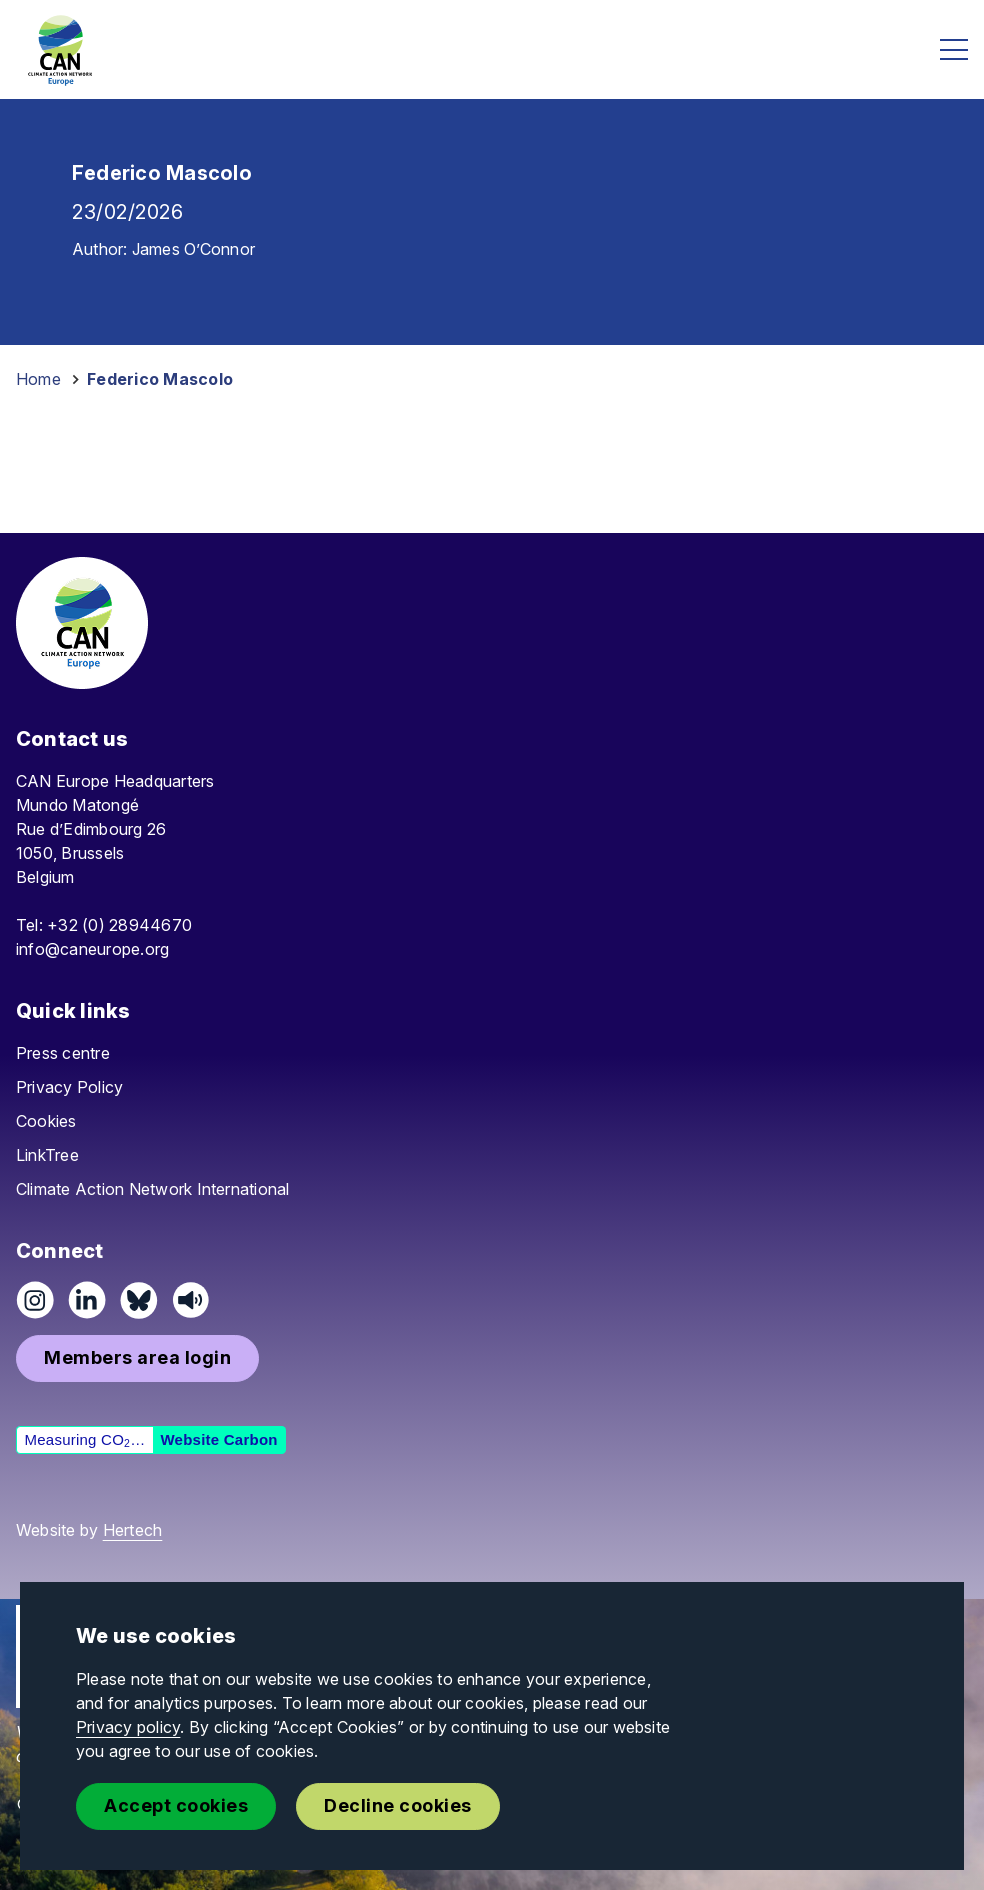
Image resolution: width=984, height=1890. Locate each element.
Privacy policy (128, 1727)
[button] (137, 1358)
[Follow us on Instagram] (35, 1300)
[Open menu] (954, 49)
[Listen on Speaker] (191, 1300)
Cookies (46, 1121)
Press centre (63, 1053)
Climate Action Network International (153, 1189)
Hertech (133, 1530)
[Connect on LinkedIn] (87, 1300)
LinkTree (47, 1155)
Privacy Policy (69, 1087)
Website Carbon (218, 1439)
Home (38, 379)
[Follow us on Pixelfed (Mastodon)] (139, 1300)
